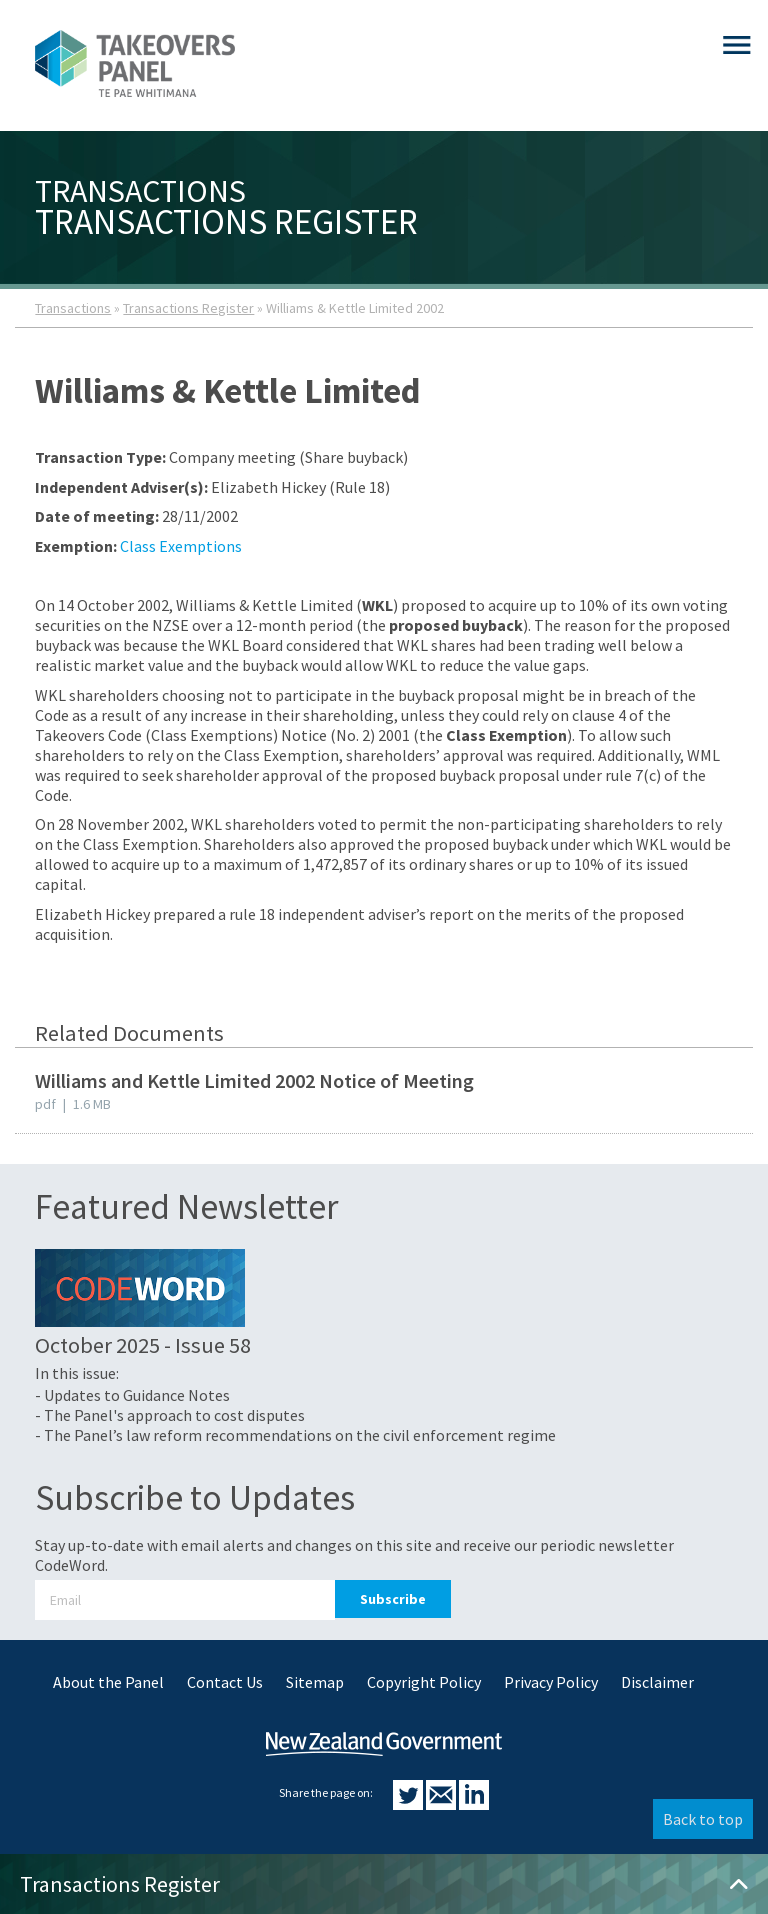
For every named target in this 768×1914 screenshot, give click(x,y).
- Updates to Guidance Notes (132, 1395)
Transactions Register (188, 308)
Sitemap (315, 1682)
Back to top (703, 1819)
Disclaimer (657, 1682)
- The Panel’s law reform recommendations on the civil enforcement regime (295, 1435)
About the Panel (108, 1682)
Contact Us (225, 1682)
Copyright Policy (424, 1682)
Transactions (73, 308)
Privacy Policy (551, 1682)
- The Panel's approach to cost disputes (170, 1415)
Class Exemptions (181, 546)
